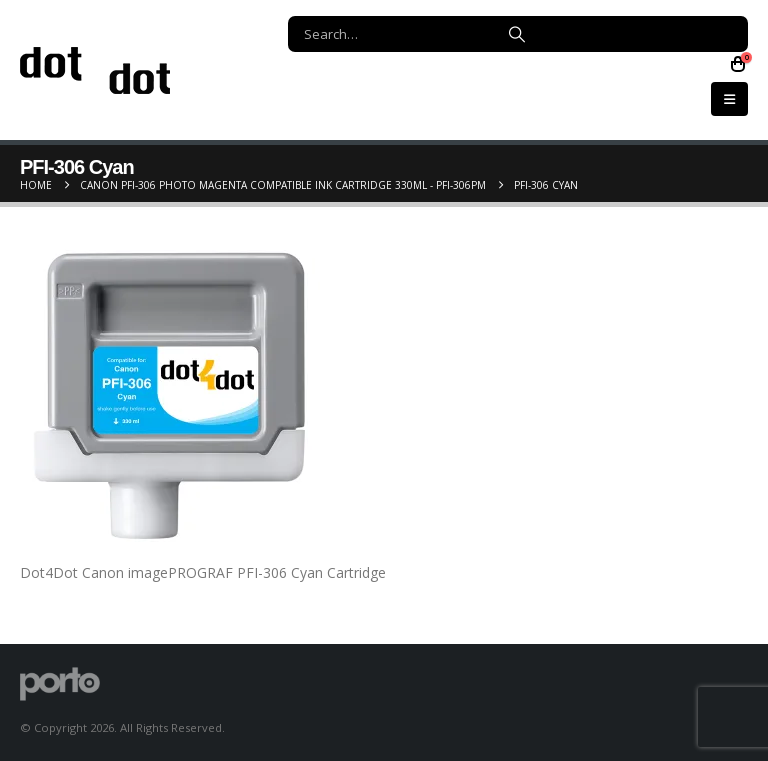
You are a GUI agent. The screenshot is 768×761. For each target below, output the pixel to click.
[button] (729, 99)
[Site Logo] (95, 70)
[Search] (517, 34)
